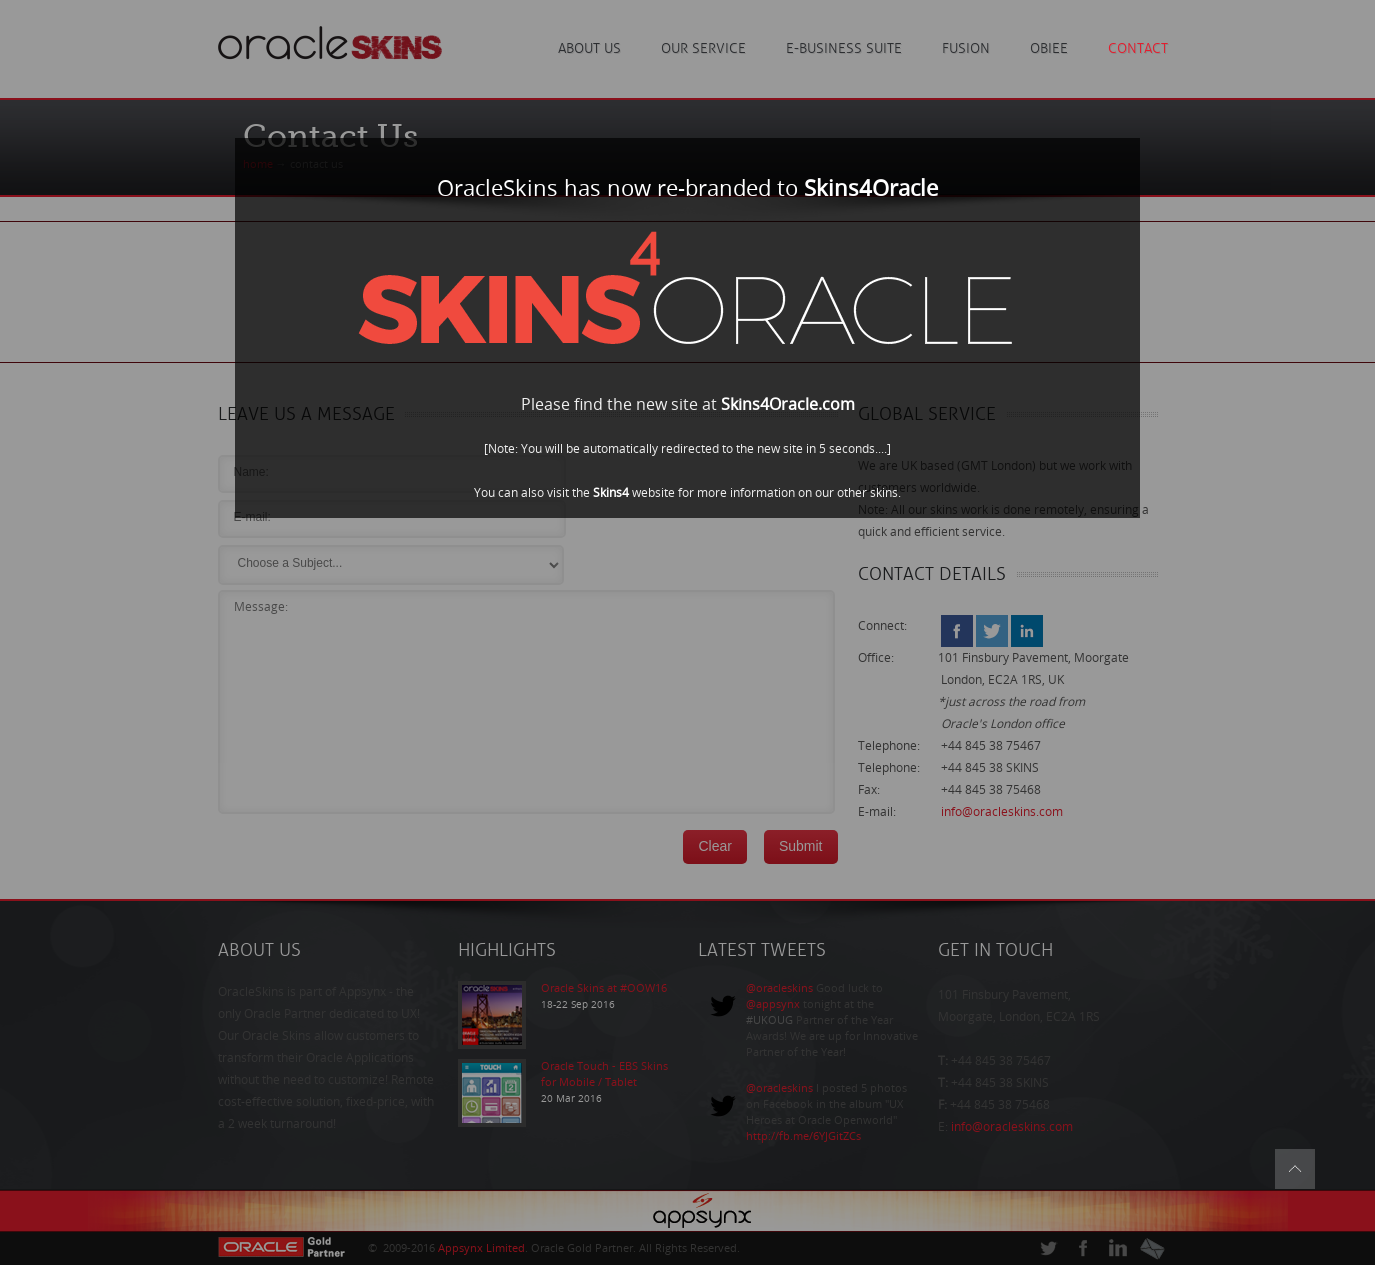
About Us (589, 48)
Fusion (966, 48)
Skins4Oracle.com (788, 404)
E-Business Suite (844, 48)
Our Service (703, 48)
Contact (1138, 48)
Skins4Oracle (871, 189)
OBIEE (1049, 48)
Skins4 (611, 493)
